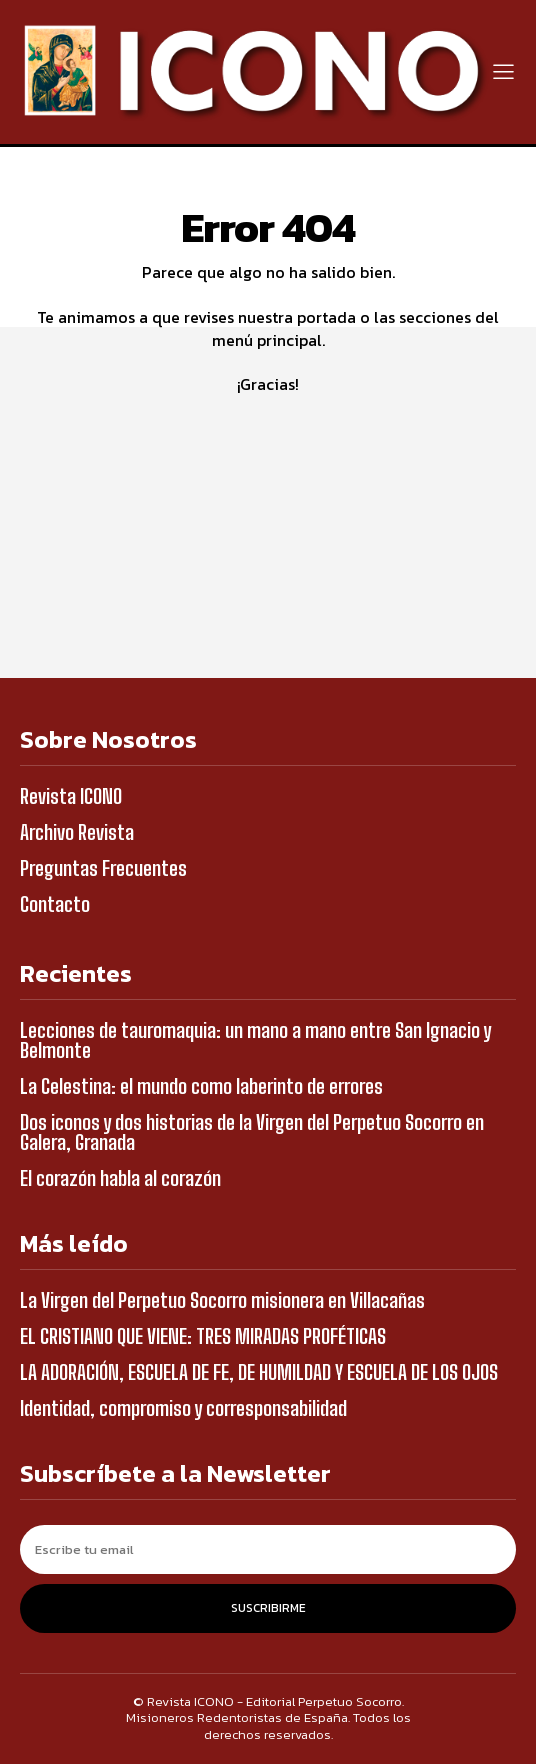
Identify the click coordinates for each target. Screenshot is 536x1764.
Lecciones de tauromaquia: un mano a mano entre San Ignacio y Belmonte (255, 1040)
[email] (268, 1549)
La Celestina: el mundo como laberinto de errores (201, 1086)
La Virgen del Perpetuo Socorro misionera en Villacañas (222, 1300)
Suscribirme (268, 1608)
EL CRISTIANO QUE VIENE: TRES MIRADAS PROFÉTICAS (203, 1336)
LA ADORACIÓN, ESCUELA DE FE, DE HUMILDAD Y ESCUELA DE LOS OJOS (259, 1372)
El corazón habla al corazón (120, 1178)
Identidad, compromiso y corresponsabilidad (183, 1408)
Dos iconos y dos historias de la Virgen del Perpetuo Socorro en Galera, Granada (252, 1132)
